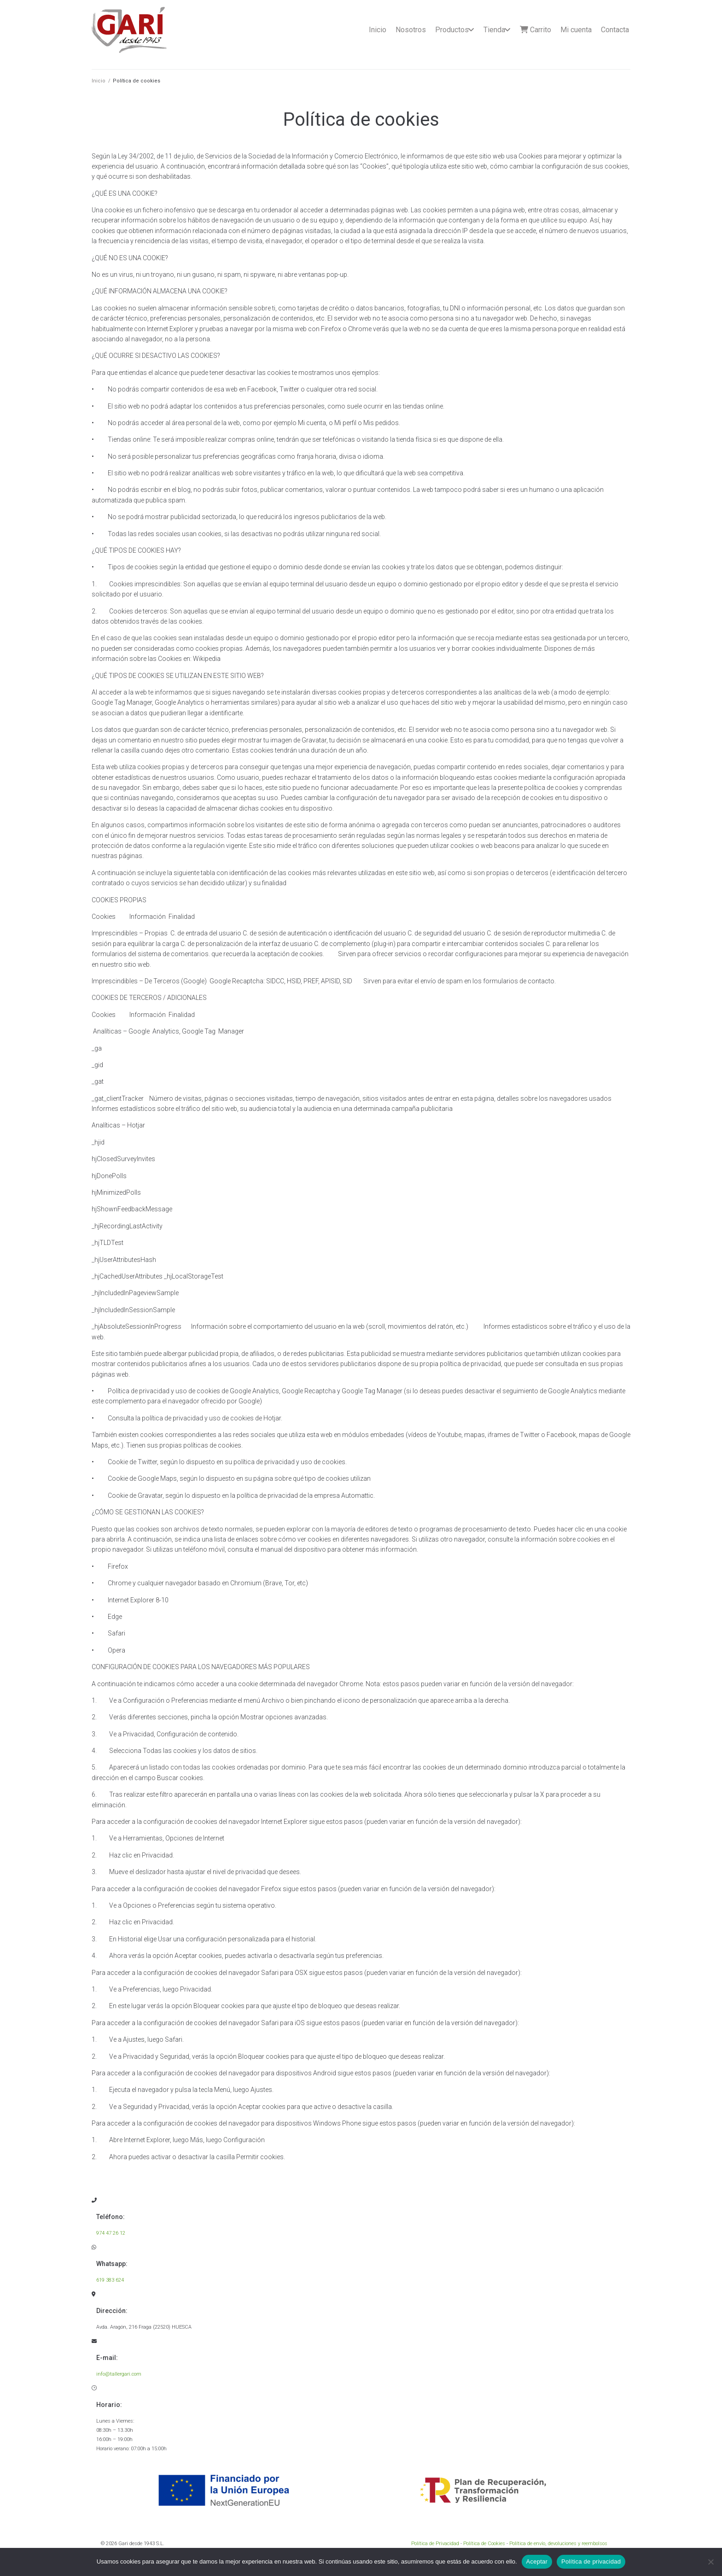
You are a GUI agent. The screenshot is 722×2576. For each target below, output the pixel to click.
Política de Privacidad (435, 2544)
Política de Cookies (484, 2544)
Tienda (494, 29)
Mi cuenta (576, 29)
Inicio (377, 29)
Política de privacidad (591, 2561)
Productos (452, 29)
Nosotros (411, 29)
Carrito (535, 29)
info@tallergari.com (118, 2374)
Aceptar (537, 2561)
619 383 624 (110, 2280)
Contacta (615, 29)
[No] (710, 2561)
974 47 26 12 (110, 2233)
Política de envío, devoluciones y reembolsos (558, 2544)
